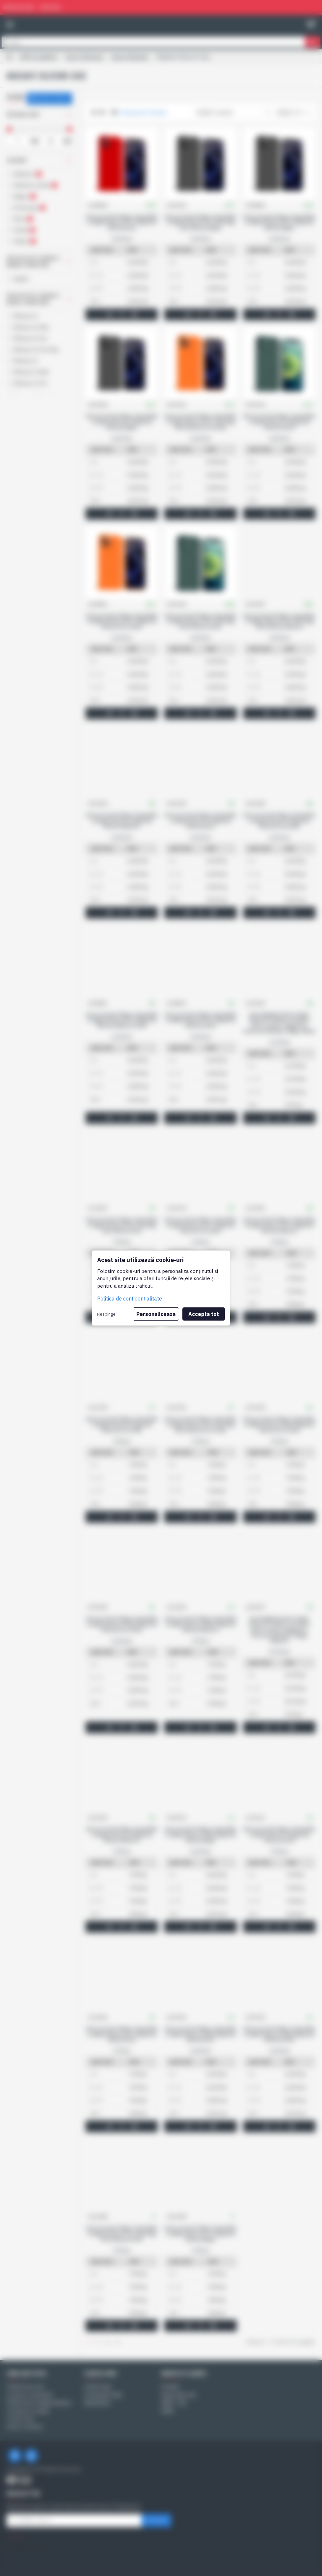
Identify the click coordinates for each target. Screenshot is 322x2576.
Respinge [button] (106, 1314)
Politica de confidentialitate (129, 1298)
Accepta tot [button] (203, 1314)
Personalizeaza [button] (155, 1314)
